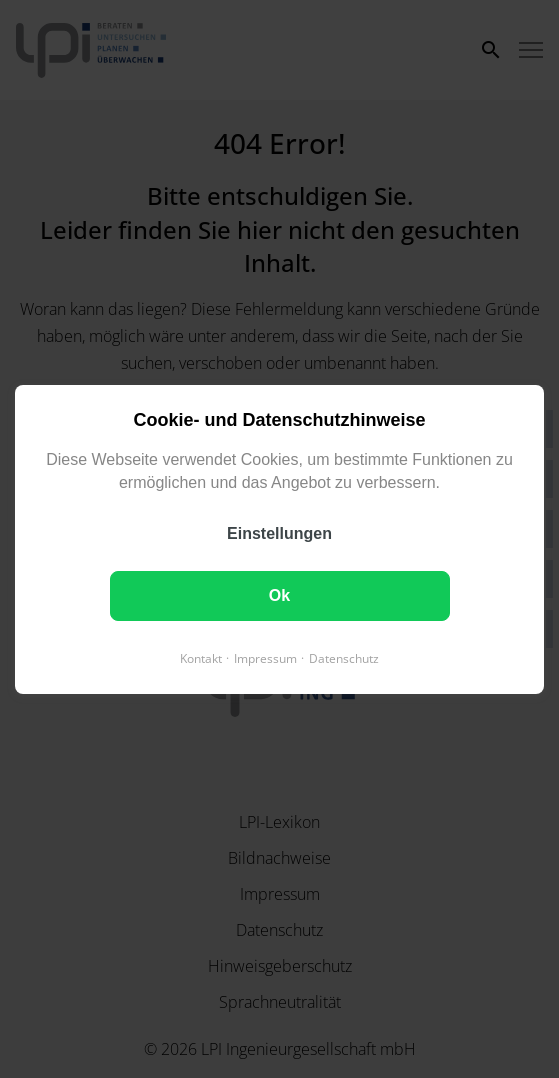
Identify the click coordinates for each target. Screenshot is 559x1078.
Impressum (265, 657)
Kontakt (201, 657)
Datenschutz (344, 657)
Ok (279, 594)
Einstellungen (279, 532)
